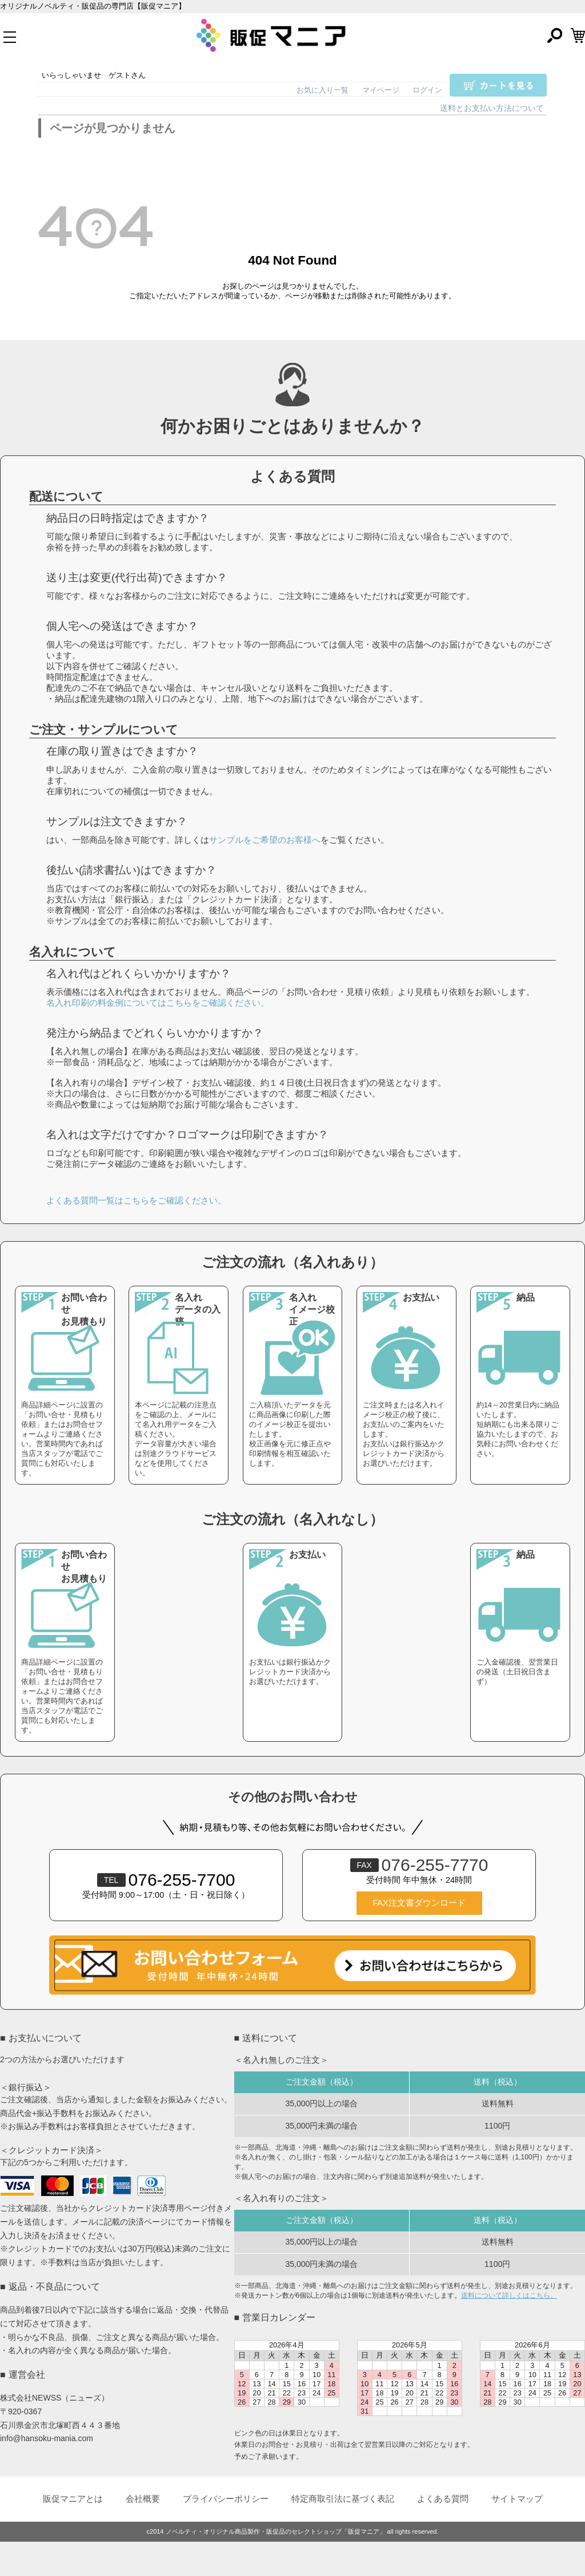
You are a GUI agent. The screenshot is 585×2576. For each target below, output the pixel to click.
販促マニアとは (73, 2498)
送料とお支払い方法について (492, 108)
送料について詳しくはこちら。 (509, 2295)
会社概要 (143, 2498)
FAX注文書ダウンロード (418, 1902)
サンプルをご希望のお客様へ (264, 840)
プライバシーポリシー (226, 2498)
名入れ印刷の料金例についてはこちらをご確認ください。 (157, 1002)
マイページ (380, 90)
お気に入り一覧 (322, 90)
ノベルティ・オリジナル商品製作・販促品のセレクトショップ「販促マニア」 (276, 2531)
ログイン (427, 90)
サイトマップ (517, 2498)
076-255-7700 (166, 1879)
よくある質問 (442, 2498)
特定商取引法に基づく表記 (342, 2498)
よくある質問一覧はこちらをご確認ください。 (136, 1200)
